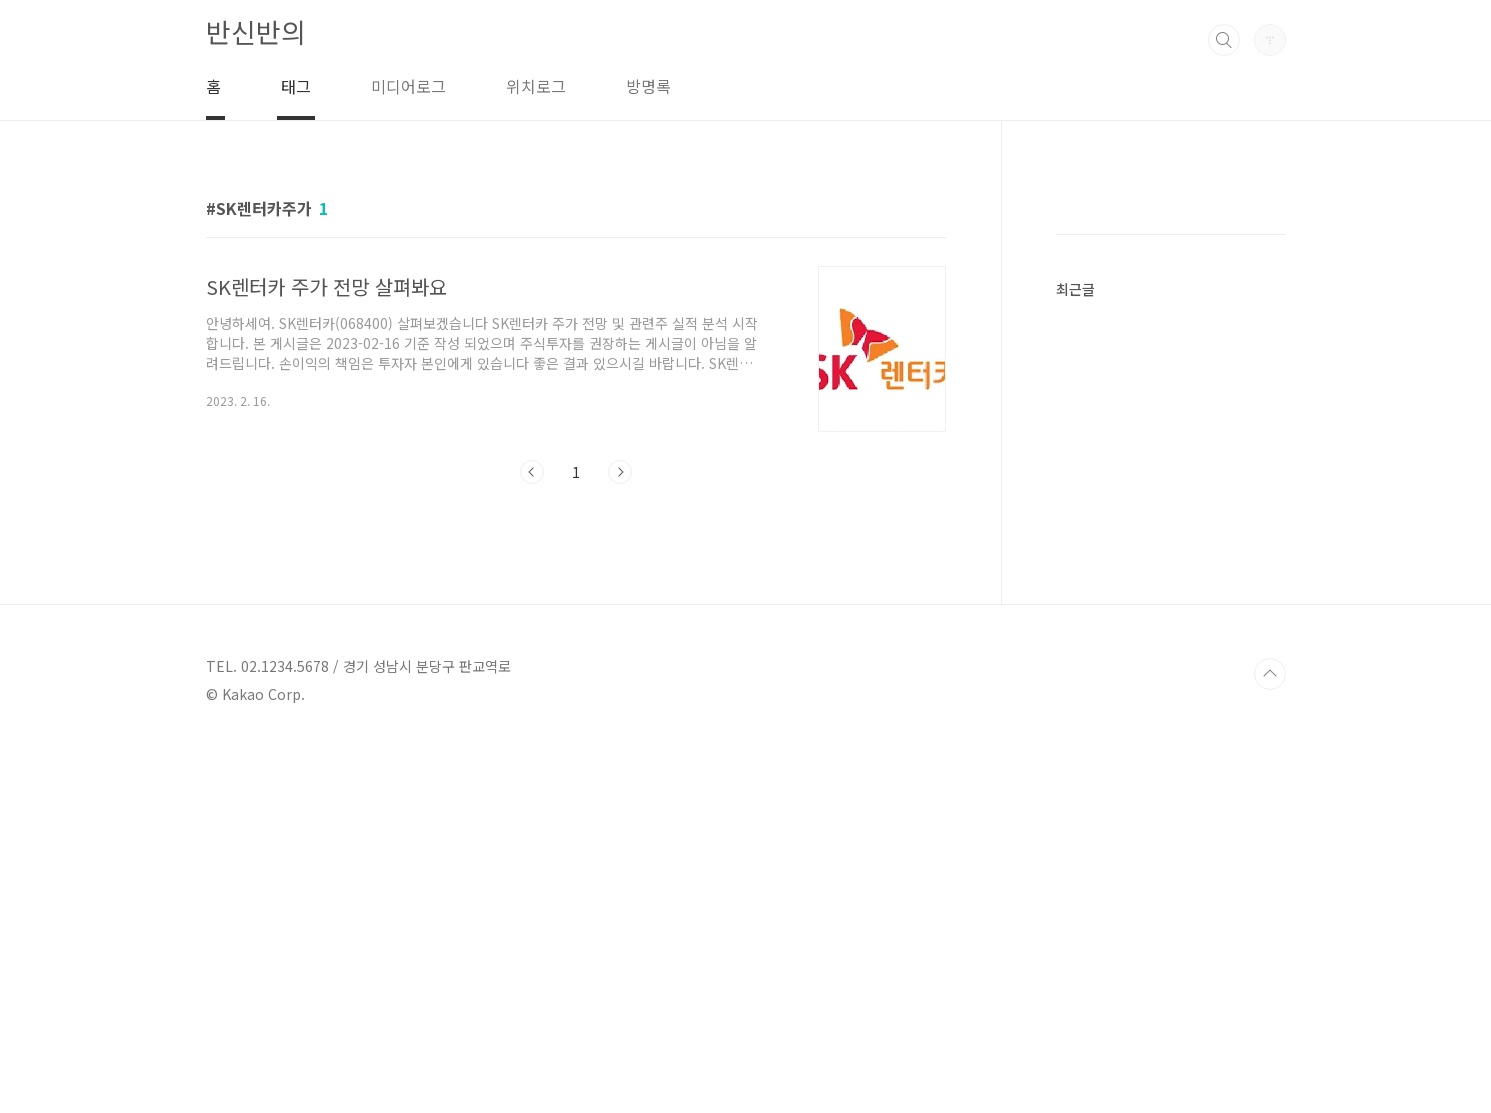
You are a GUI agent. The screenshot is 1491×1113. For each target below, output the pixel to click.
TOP (1270, 1046)
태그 (296, 86)
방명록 (648, 86)
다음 (620, 472)
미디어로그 (408, 86)
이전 (532, 472)
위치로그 (536, 86)
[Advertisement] (1206, 496)
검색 (1224, 40)
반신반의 (256, 31)
